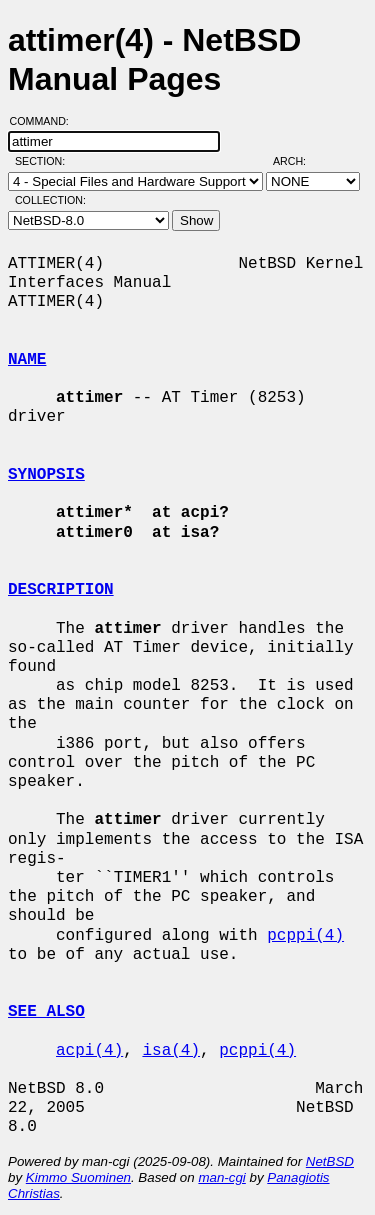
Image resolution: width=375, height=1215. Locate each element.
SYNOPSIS (46, 475)
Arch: (298, 161)
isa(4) (171, 1051)
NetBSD (330, 1161)
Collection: (50, 200)
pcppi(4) (305, 936)
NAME (27, 360)
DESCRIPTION (61, 590)
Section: (44, 161)
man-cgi (221, 1177)
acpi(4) (89, 1051)
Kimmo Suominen (78, 1177)
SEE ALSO (46, 1012)
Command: (45, 121)
